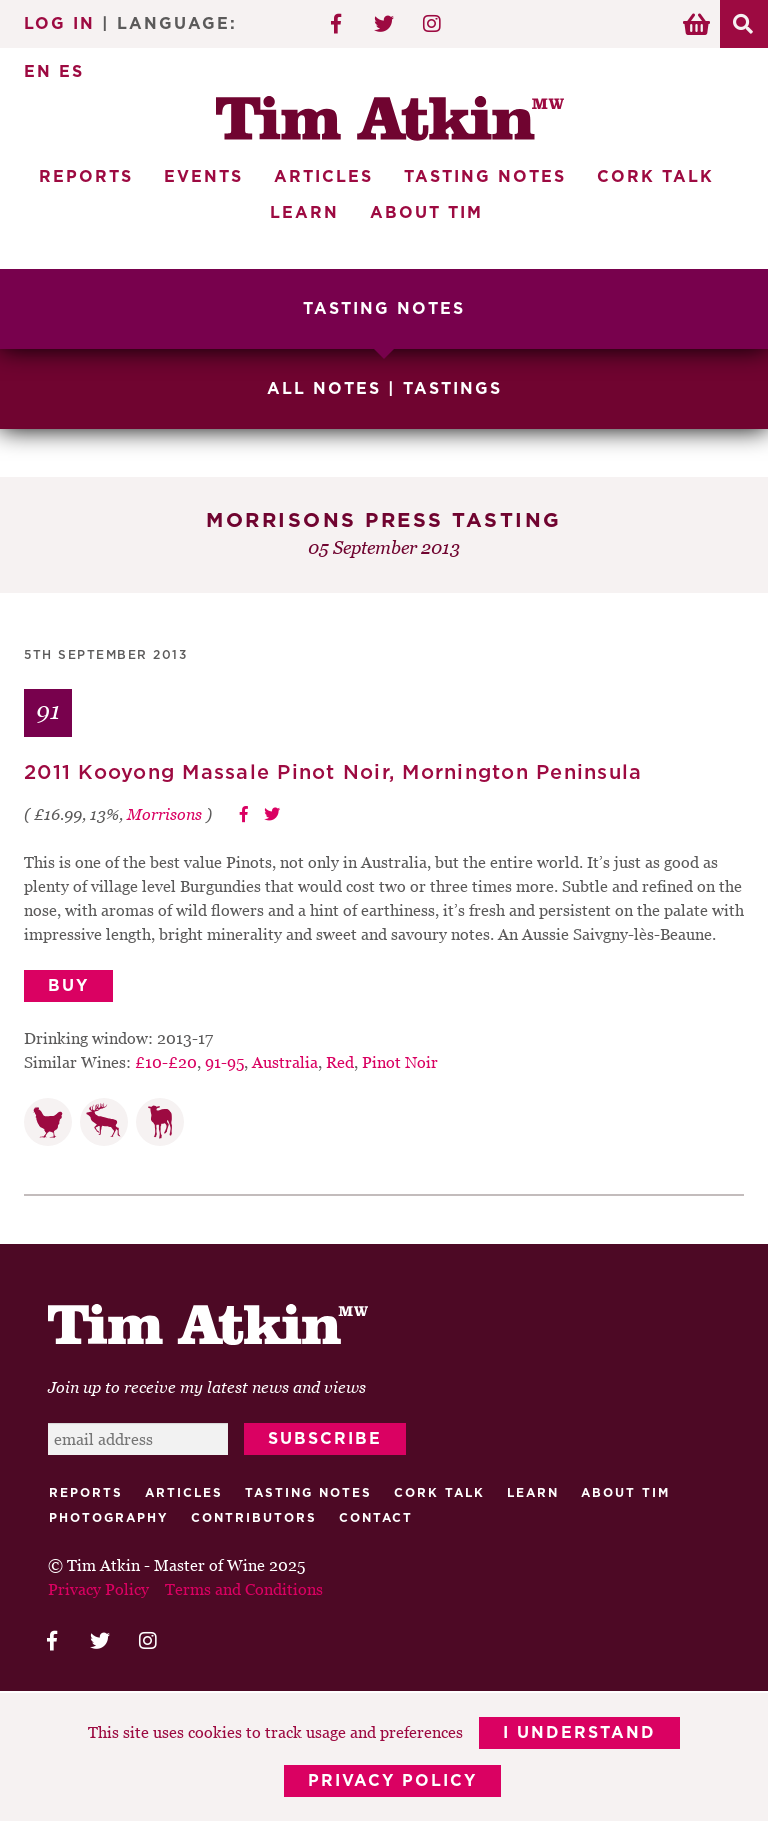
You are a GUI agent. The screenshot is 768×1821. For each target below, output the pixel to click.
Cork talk (439, 1493)
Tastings (452, 389)
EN (38, 72)
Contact (376, 1518)
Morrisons (164, 814)
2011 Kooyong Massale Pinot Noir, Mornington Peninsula (333, 773)
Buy (68, 986)
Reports (86, 177)
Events (203, 177)
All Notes (324, 389)
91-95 (224, 1062)
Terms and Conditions (244, 1589)
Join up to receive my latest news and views (207, 1387)
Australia (285, 1062)
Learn (304, 213)
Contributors (254, 1518)
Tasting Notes (485, 177)
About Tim (426, 213)
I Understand (579, 1733)
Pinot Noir (400, 1062)
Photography (109, 1518)
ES (71, 72)
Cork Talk (655, 177)
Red (340, 1062)
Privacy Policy (392, 1781)
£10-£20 (166, 1062)
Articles (323, 177)
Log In (59, 24)
